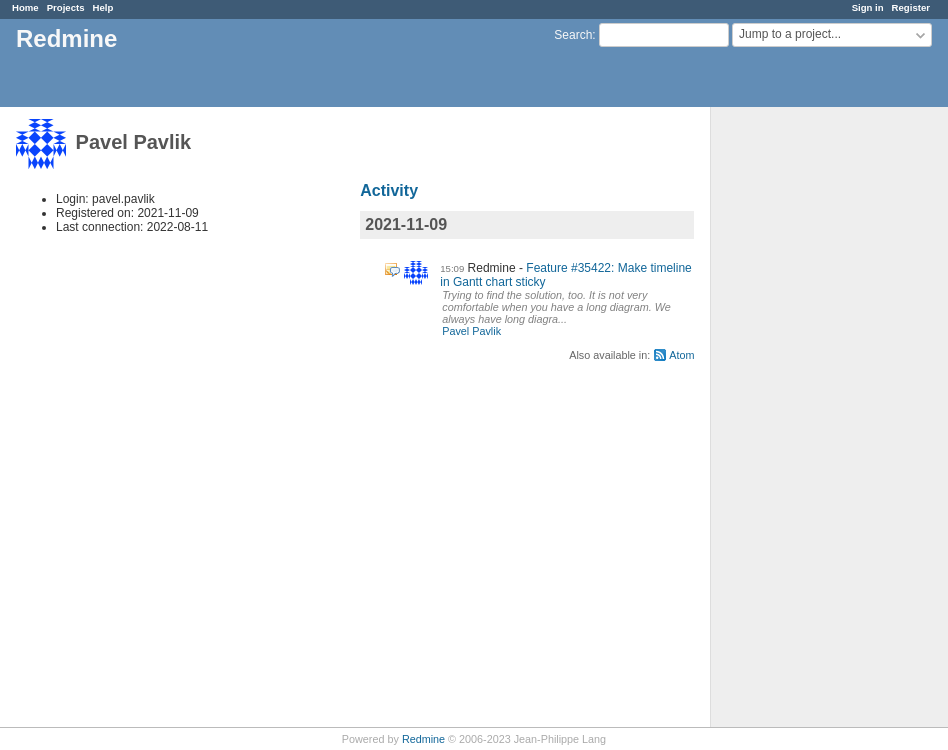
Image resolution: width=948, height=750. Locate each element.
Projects (66, 7)
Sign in (868, 7)
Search (573, 35)
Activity (389, 190)
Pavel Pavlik (471, 331)
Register (911, 7)
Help (103, 7)
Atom (681, 355)
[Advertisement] (811, 421)
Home (25, 7)
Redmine (423, 739)
